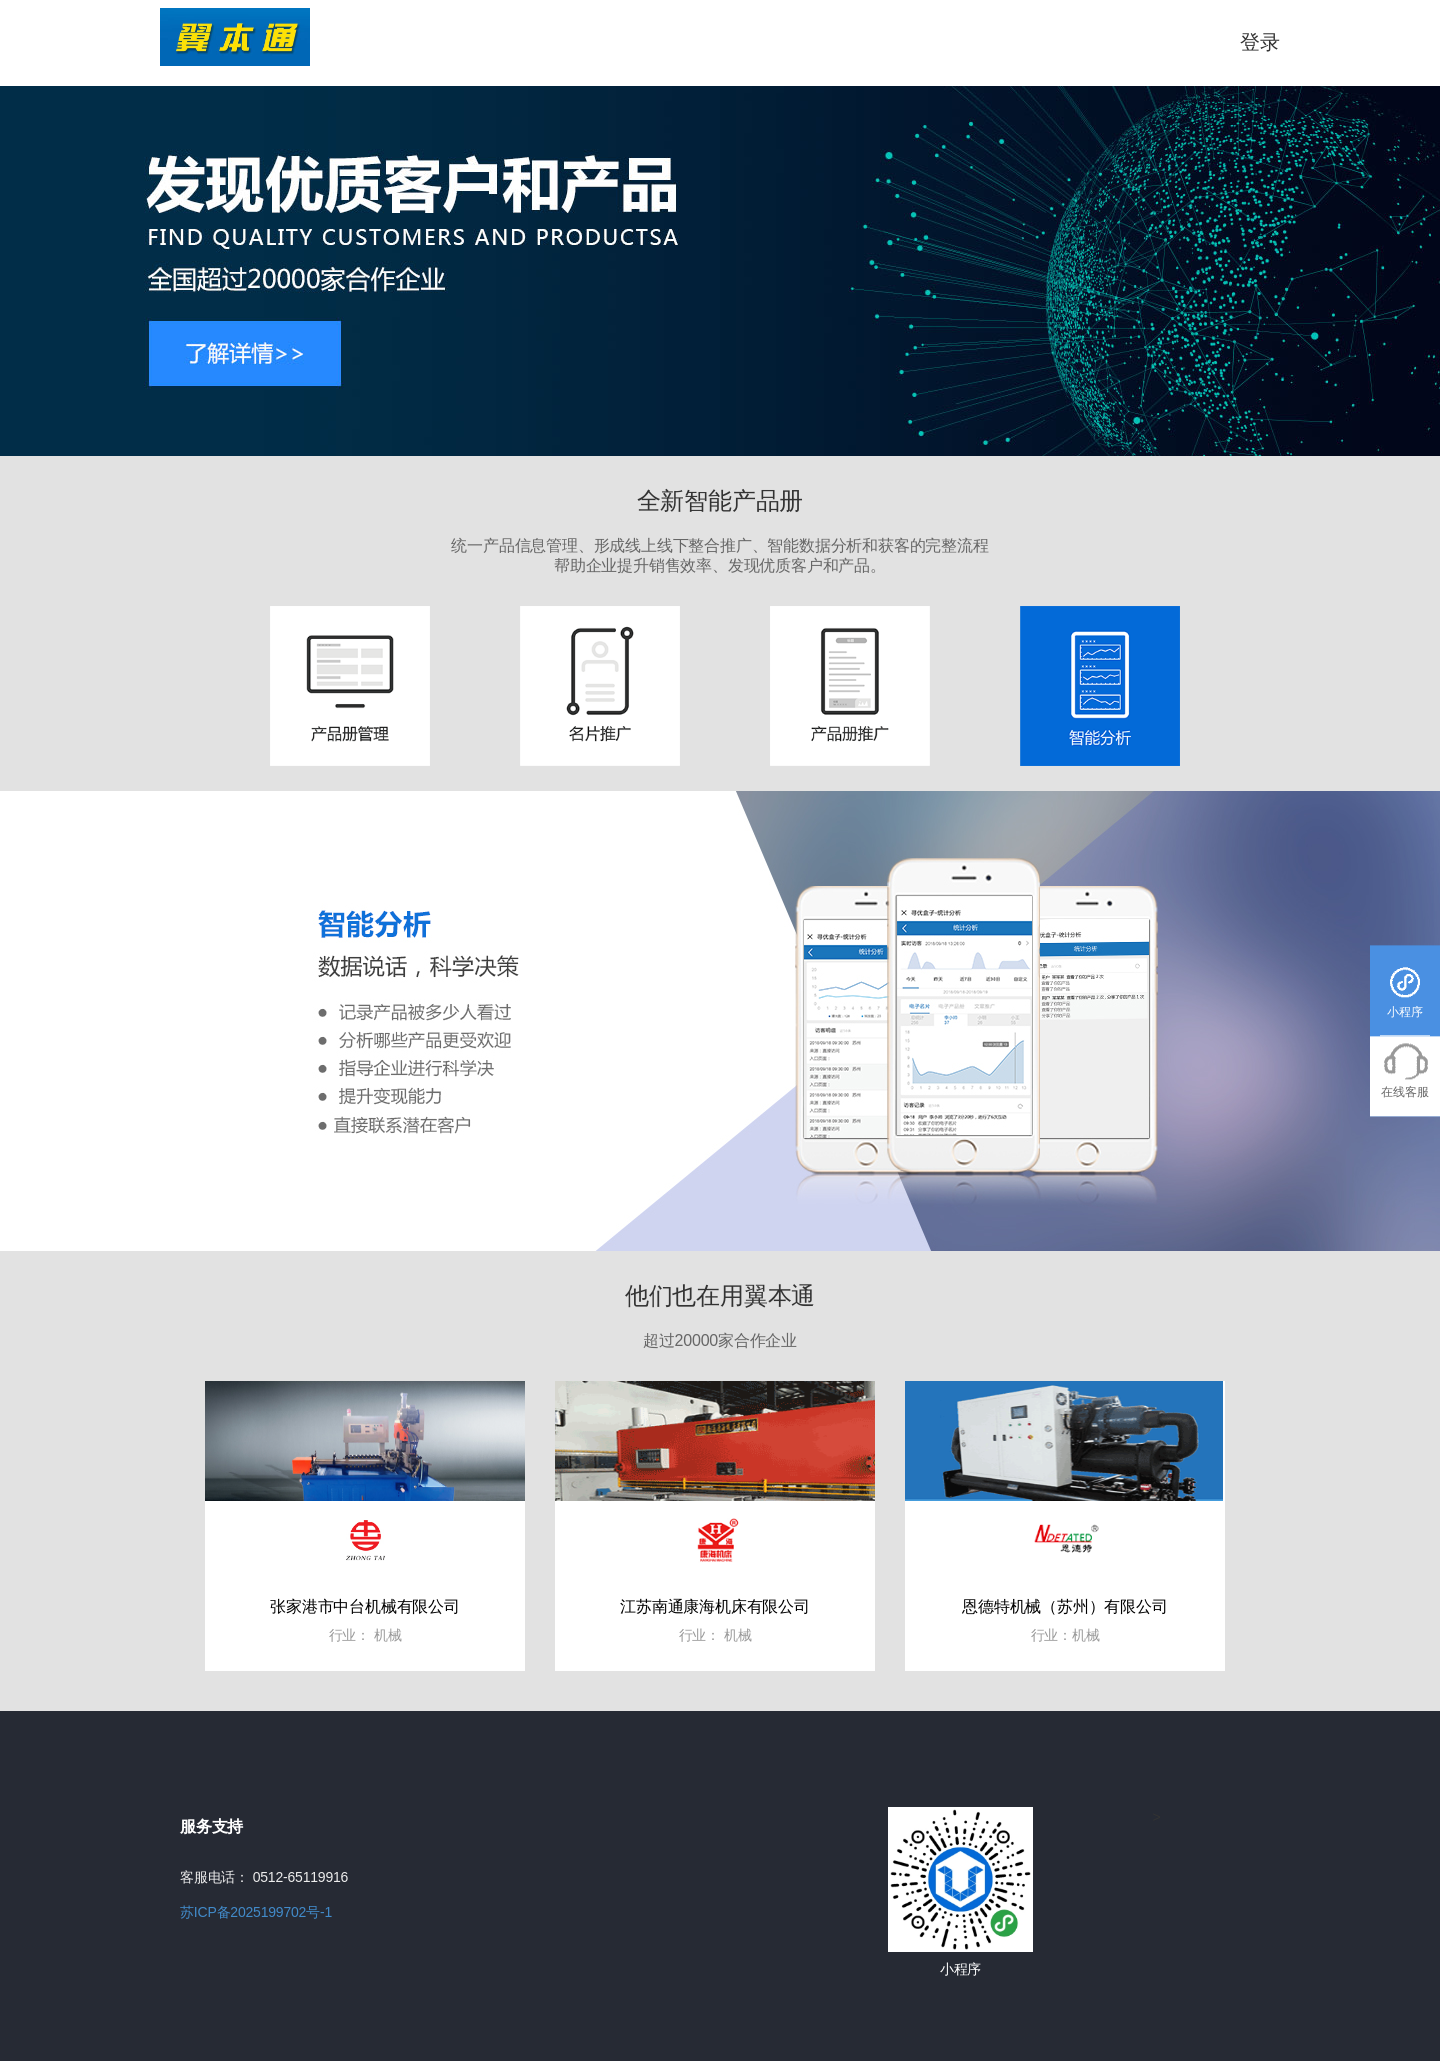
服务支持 (211, 1826)
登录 (1260, 42)
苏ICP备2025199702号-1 (256, 1912)
